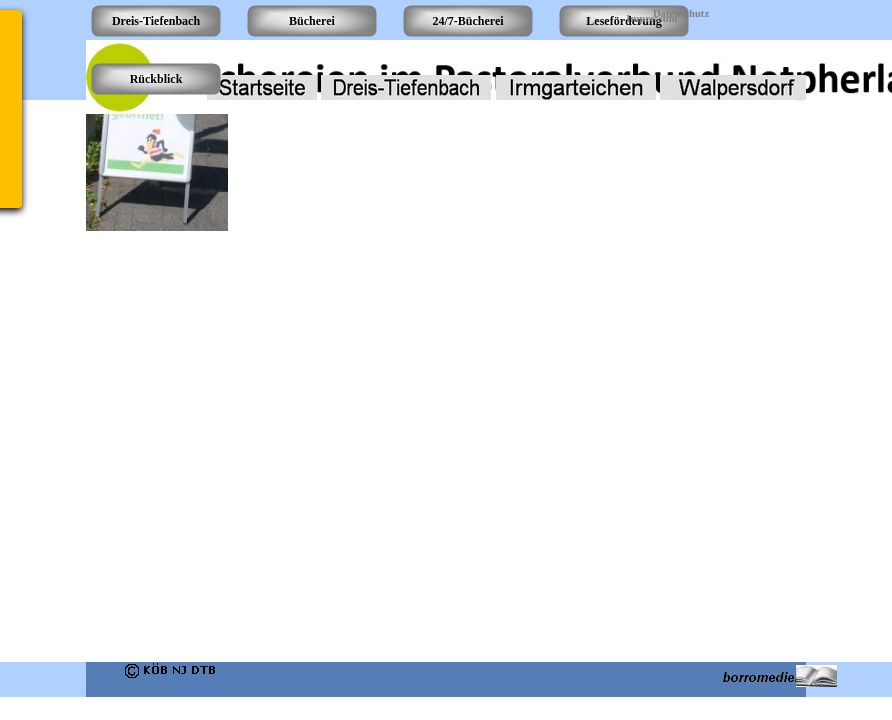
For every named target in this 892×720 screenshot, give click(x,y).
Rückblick (156, 79)
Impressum (651, 18)
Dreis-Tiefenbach (156, 21)
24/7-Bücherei (467, 21)
